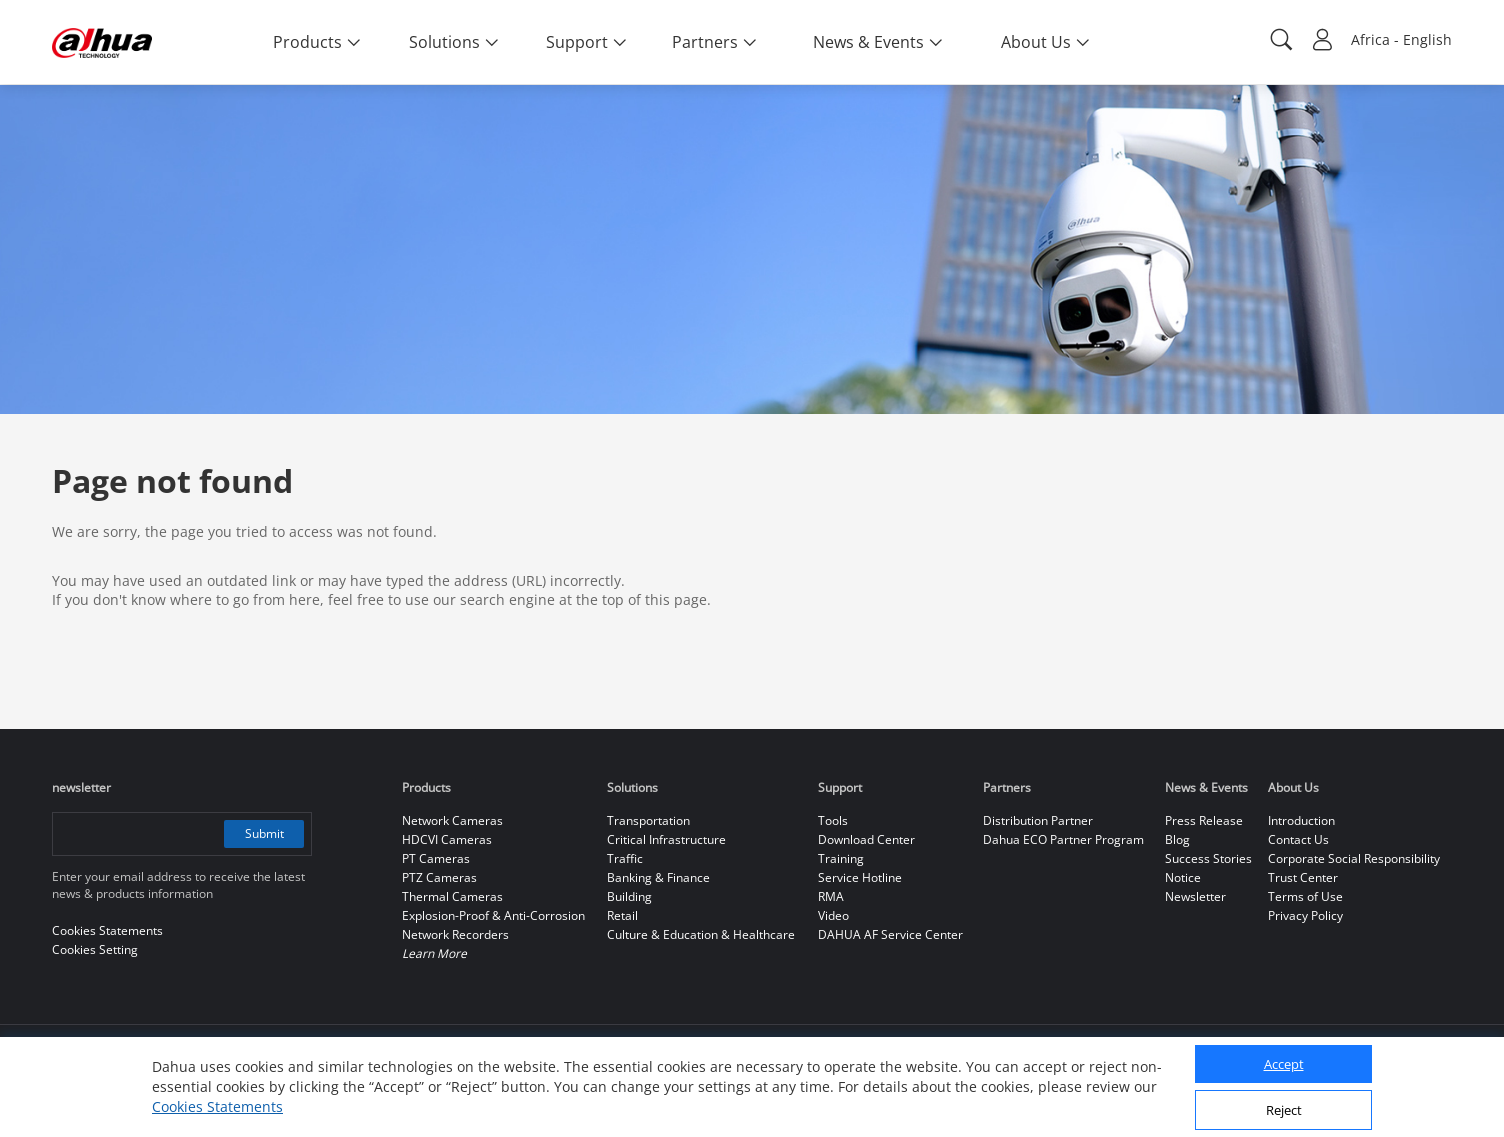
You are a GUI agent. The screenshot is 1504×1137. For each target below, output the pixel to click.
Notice (1183, 877)
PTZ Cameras (439, 877)
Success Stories (1208, 858)
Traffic (625, 858)
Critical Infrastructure (666, 839)
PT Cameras (436, 858)
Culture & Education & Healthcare (701, 934)
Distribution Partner (1038, 820)
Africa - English (1401, 39)
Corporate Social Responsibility (1354, 858)
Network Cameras (452, 820)
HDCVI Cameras (447, 839)
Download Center (866, 839)
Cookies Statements (217, 1106)
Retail (622, 915)
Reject (1284, 1110)
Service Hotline (860, 877)
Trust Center (1303, 877)
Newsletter (1195, 896)
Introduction (1301, 820)
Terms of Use (1305, 896)
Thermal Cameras (452, 896)
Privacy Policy (1305, 915)
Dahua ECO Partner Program (1063, 839)
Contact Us (1298, 839)
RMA (831, 896)
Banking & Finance (658, 877)
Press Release (1204, 820)
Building (629, 896)
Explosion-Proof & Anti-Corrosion (493, 915)
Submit (264, 833)
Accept (1284, 1064)
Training (841, 858)
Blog (1177, 839)
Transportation (648, 820)
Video (833, 915)
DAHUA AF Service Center (890, 934)
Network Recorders (455, 934)
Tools (833, 820)
